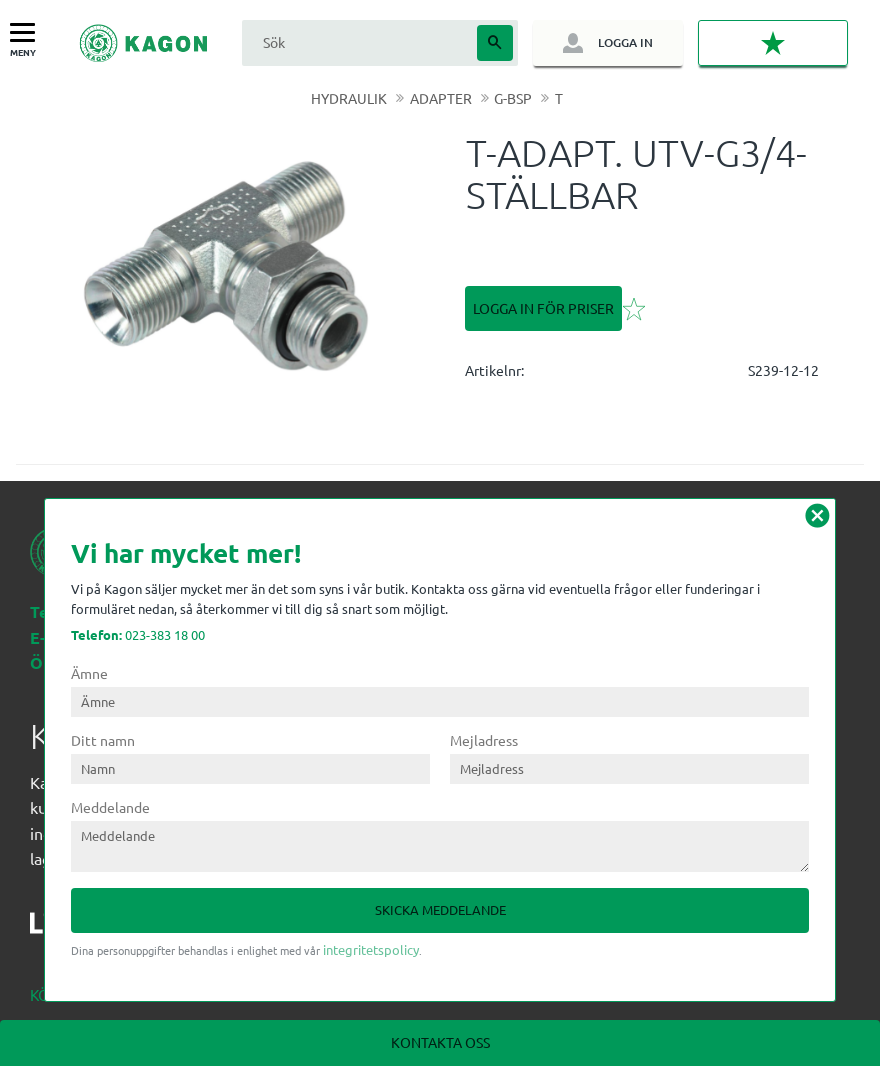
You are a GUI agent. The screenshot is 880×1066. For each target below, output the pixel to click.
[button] (27, 33)
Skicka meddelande (440, 909)
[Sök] (495, 43)
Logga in (625, 42)
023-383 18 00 (138, 634)
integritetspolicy (371, 949)
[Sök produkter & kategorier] (357, 42)
